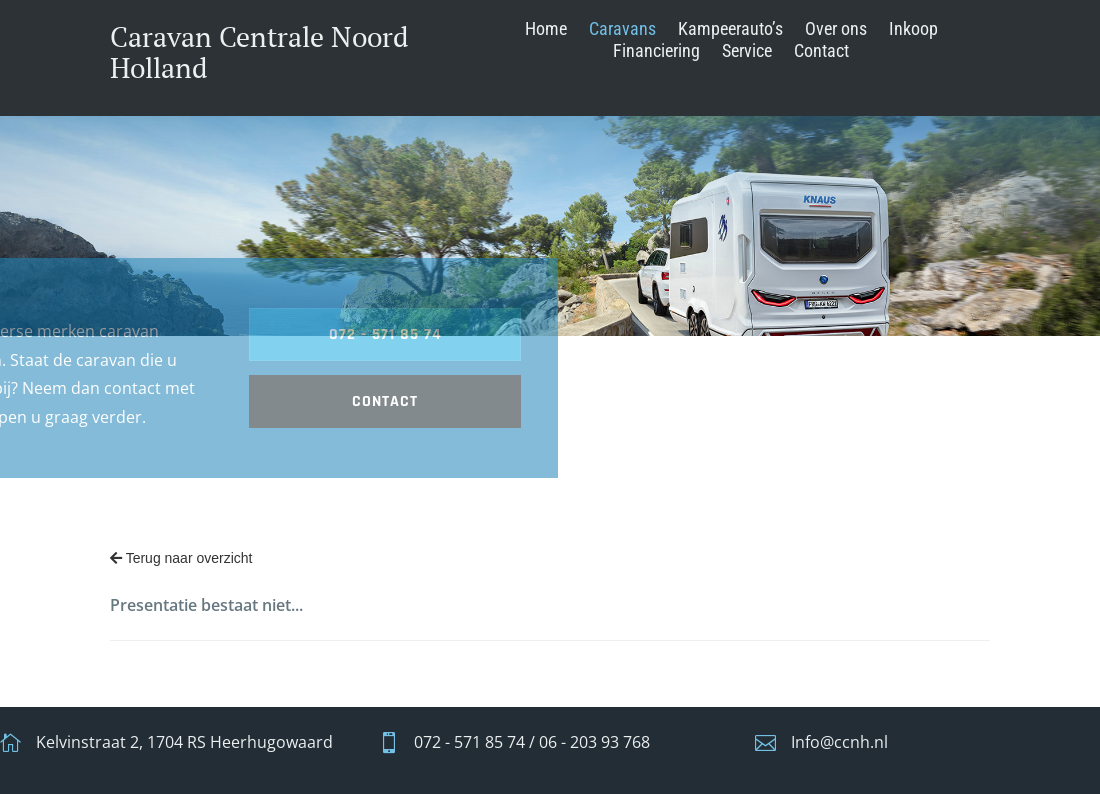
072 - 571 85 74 (217, 334)
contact (218, 401)
